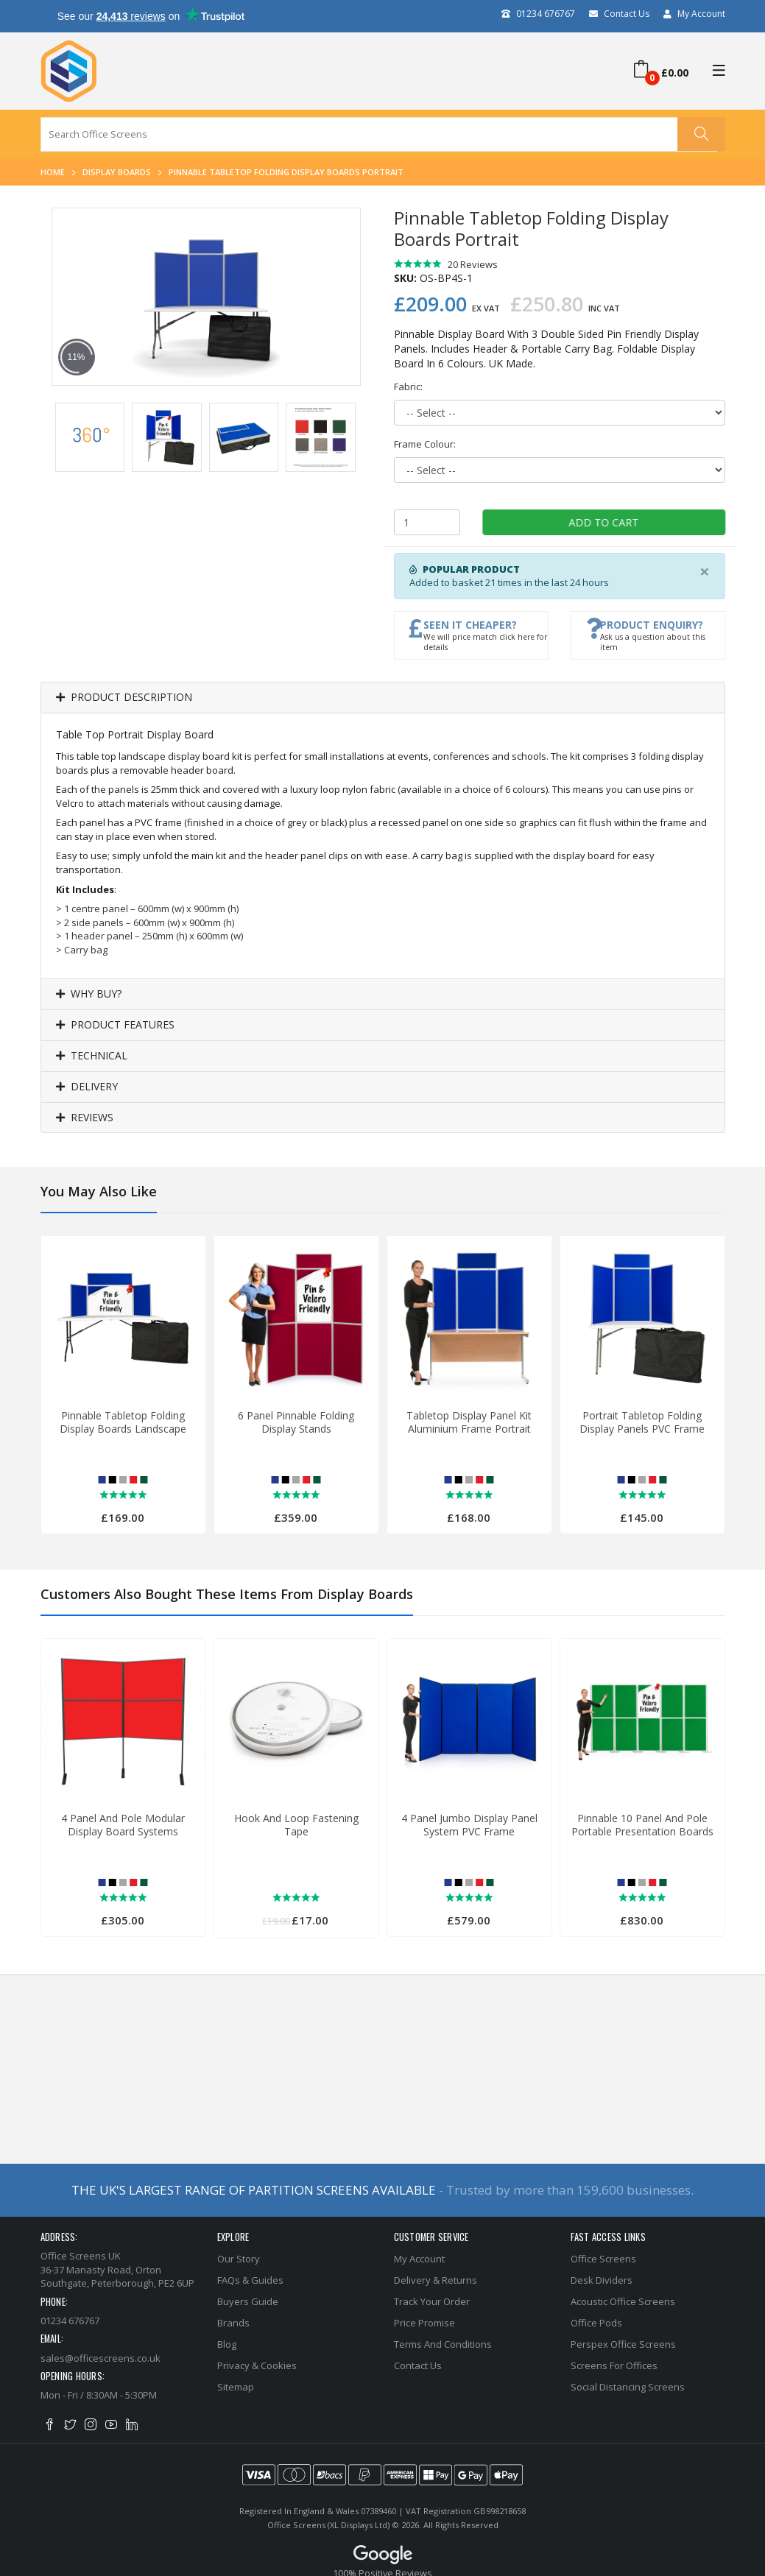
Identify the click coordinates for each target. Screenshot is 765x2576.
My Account (694, 13)
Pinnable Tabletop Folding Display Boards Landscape (123, 1422)
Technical (91, 1056)
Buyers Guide (247, 2301)
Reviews (84, 1118)
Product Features (115, 1025)
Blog (226, 2344)
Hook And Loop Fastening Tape (296, 1825)
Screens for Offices (614, 2365)
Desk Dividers (601, 2280)
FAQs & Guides (250, 2280)
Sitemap (235, 2386)
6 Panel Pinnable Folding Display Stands (296, 1422)
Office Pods (596, 2322)
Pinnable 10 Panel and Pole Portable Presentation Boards (642, 1825)
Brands (233, 2322)
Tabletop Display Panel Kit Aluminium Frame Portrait (469, 1422)
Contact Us (619, 13)
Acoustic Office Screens (623, 2301)
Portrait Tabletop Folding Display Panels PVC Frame (642, 1422)
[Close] (705, 571)
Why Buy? (88, 994)
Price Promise (424, 2322)
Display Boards (116, 171)
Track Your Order (432, 2301)
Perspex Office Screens (623, 2344)
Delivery (87, 1087)
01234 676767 (538, 13)
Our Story (238, 2258)
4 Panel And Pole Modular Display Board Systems (123, 1825)
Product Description (124, 697)
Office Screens (603, 2258)
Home (52, 171)
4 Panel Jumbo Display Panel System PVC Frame (469, 1825)
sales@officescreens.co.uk (100, 2358)
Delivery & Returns (435, 2280)
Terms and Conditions (443, 2344)
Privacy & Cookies (257, 2365)
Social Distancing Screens (628, 2386)
